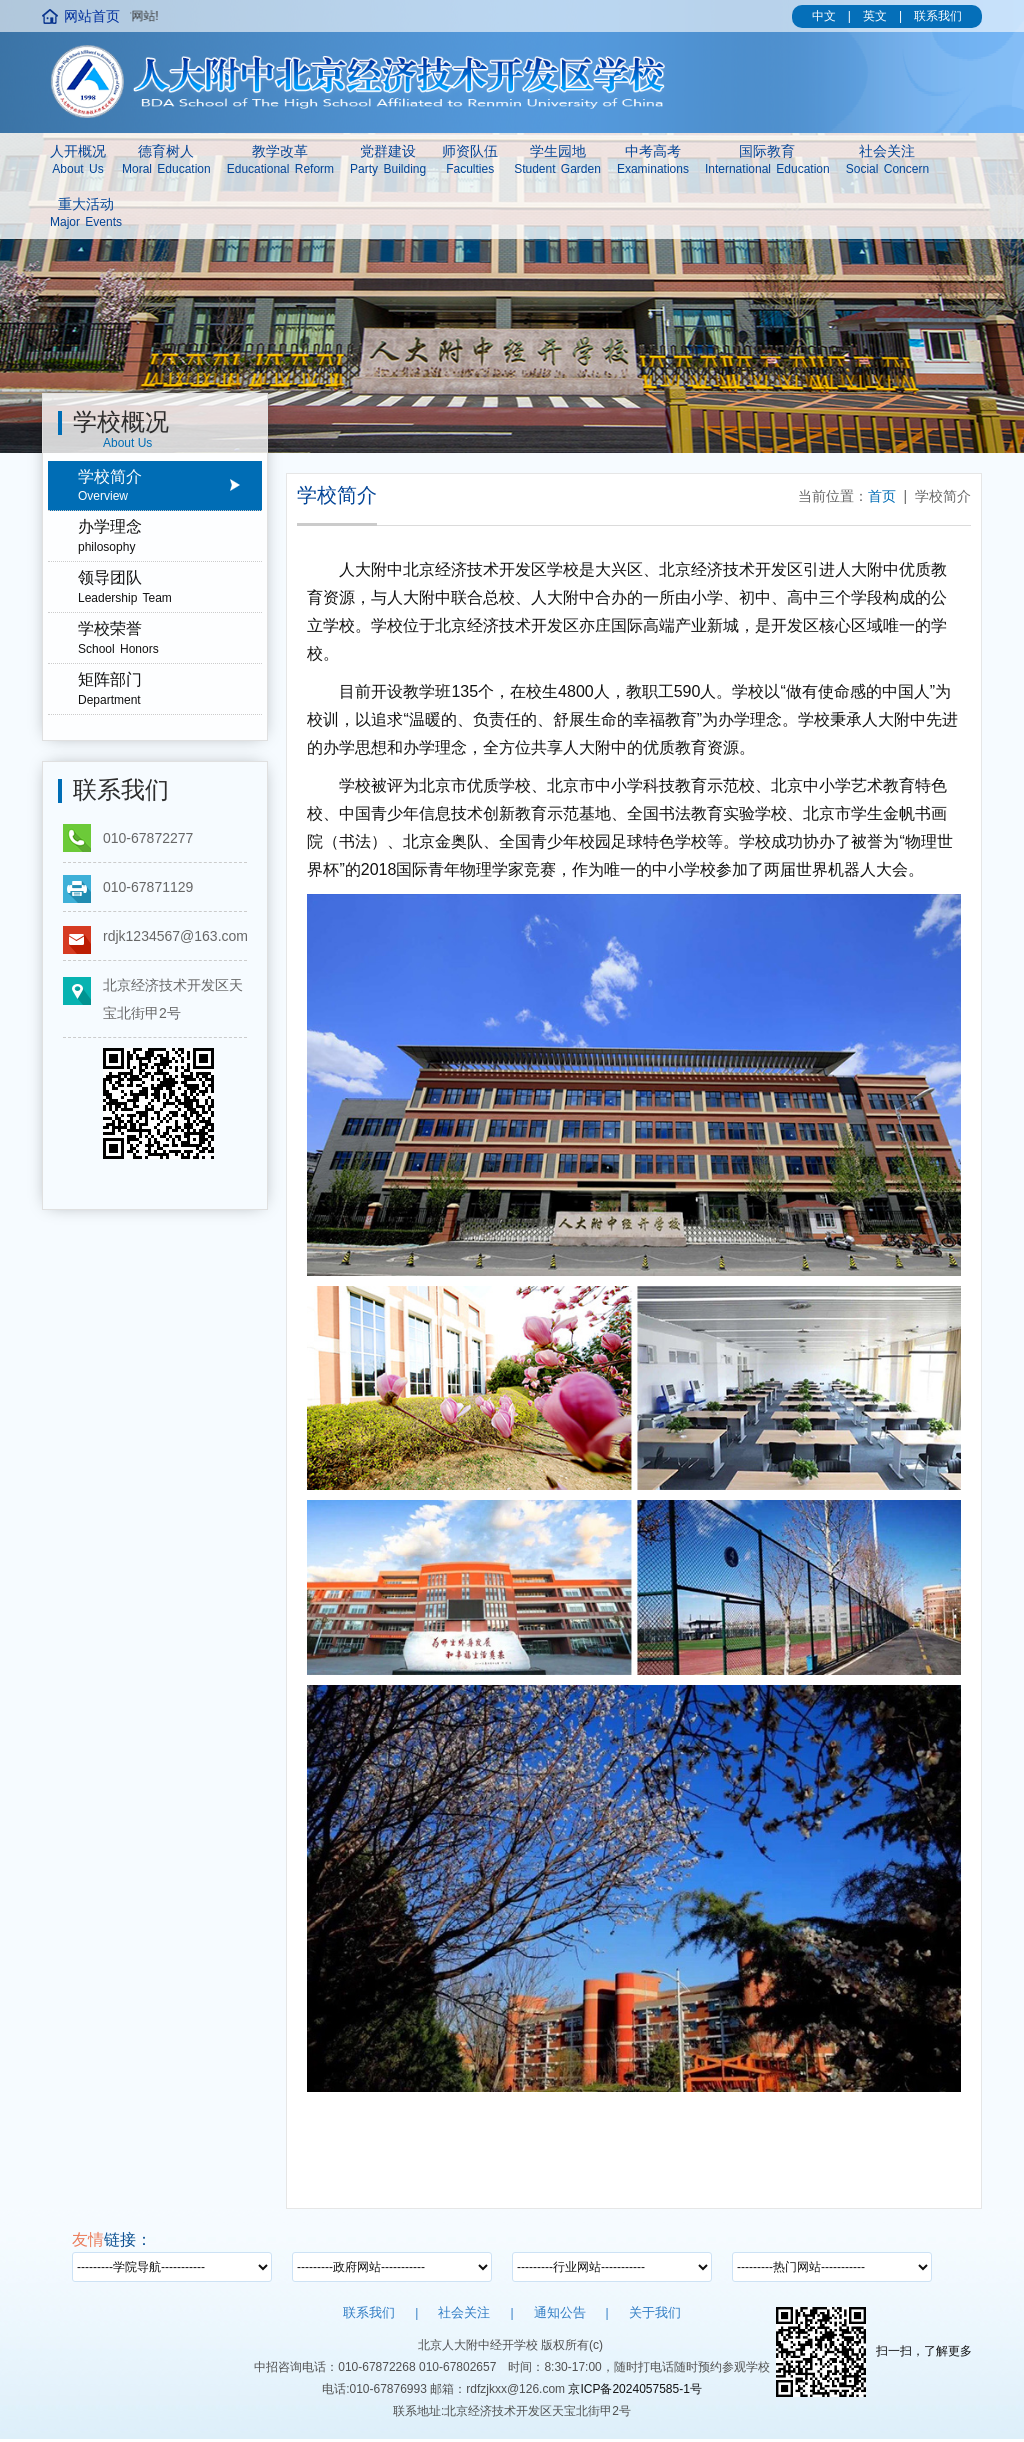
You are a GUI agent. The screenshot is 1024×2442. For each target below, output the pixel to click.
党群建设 (388, 160)
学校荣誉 (170, 639)
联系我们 (938, 16)
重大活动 (86, 213)
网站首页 (92, 16)
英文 (875, 16)
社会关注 (887, 160)
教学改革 (280, 160)
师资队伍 (470, 160)
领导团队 (170, 588)
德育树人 (166, 160)
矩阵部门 (170, 690)
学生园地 (557, 160)
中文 (824, 16)
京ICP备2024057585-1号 (634, 2389)
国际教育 (767, 160)
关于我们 (655, 2312)
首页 (882, 496)
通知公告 (560, 2312)
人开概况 (78, 160)
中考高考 (653, 160)
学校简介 (170, 487)
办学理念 (170, 537)
